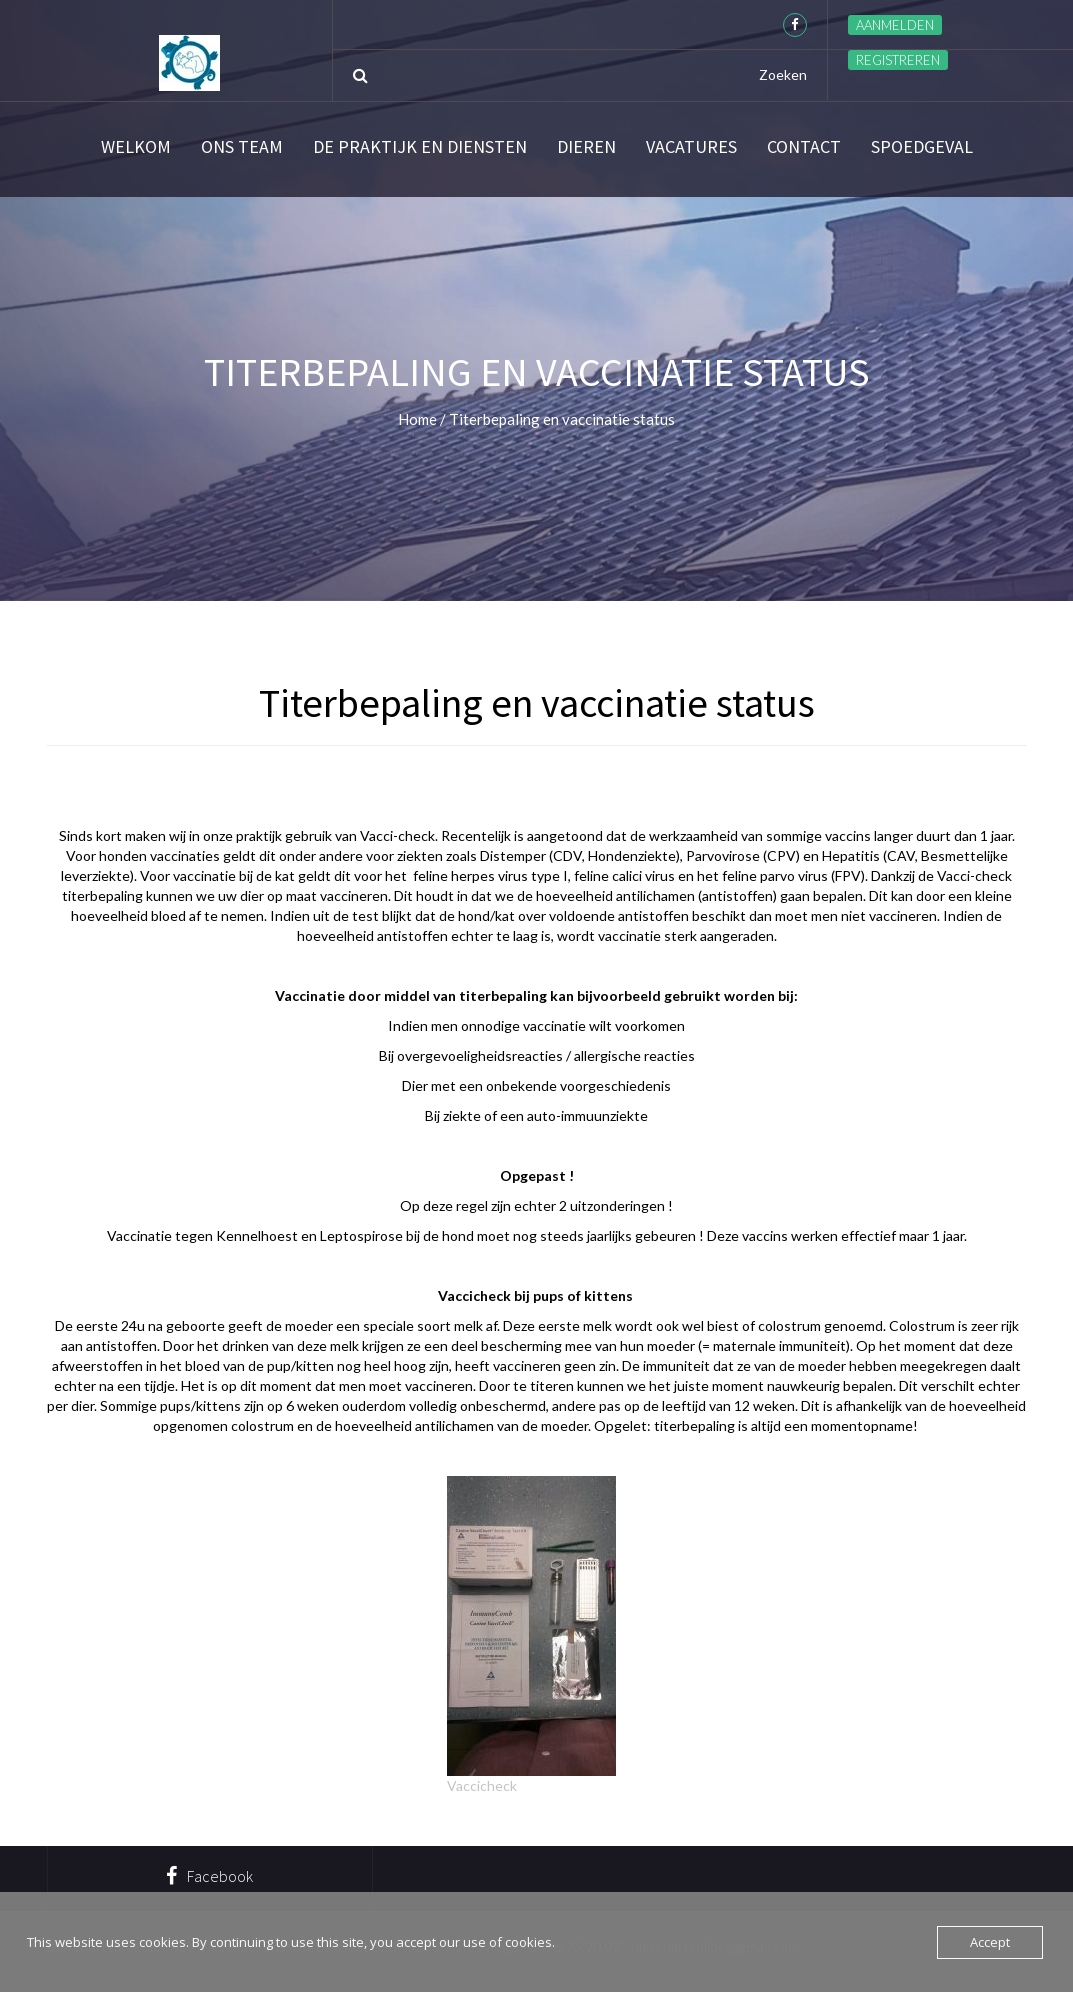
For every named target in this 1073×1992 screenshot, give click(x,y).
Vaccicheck (482, 1785)
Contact (804, 147)
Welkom (136, 147)
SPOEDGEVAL (922, 147)
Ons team (242, 147)
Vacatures (691, 147)
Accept (990, 1942)
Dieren (586, 147)
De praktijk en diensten (420, 147)
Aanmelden (895, 25)
